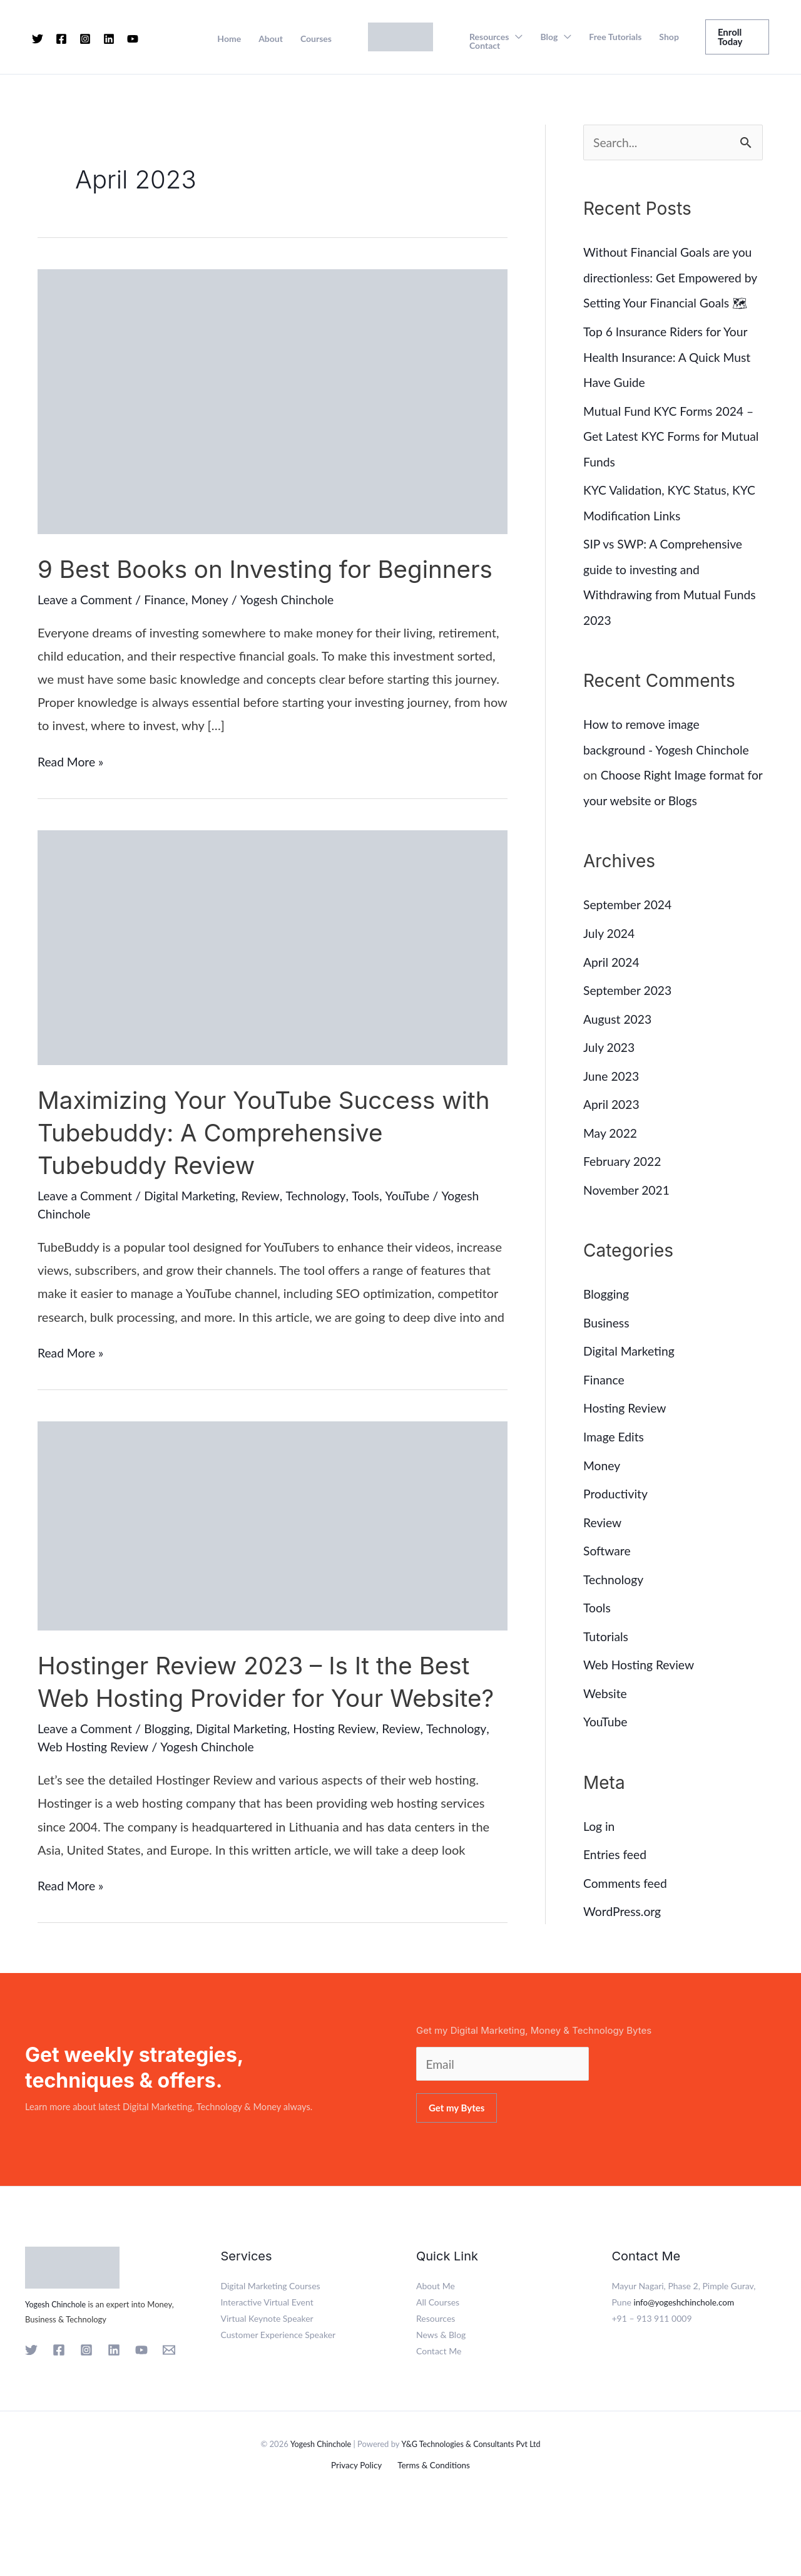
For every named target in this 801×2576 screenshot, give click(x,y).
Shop (668, 37)
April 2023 (612, 1120)
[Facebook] (61, 38)
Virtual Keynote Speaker (267, 2383)
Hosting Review (345, 1793)
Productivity (616, 1506)
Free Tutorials (615, 37)
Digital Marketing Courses (270, 2351)
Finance (169, 631)
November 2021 (628, 1205)
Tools (375, 1227)
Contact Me (438, 2416)
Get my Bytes (456, 2173)
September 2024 (629, 923)
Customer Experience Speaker (278, 2399)
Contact (484, 45)
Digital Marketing (195, 1227)
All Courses (437, 2367)
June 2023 (612, 1092)
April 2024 (612, 979)
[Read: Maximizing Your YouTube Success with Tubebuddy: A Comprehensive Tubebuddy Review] (273, 978)
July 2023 (609, 1064)
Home (229, 38)
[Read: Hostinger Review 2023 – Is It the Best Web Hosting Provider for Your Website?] (273, 1556)
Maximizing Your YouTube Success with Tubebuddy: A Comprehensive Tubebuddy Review (272, 1165)
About (270, 38)
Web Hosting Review (95, 1811)
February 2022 (623, 1177)
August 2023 (618, 1036)
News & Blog (441, 2399)
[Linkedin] (109, 38)
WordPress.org (623, 1920)
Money (215, 631)
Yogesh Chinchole (56, 2369)
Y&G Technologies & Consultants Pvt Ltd (472, 2508)
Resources (489, 37)
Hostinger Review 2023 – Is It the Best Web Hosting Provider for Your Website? (262, 1730)
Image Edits (614, 1450)
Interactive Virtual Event (267, 2367)
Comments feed (626, 1892)
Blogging (171, 1793)
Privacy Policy (358, 2530)
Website (605, 1703)
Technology (324, 1227)
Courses (316, 38)
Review (268, 1227)
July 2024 (609, 951)
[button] (737, 36)
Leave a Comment (87, 631)
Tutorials (606, 1647)
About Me (435, 2351)
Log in (599, 1835)
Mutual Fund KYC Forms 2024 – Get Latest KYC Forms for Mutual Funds (671, 459)
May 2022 (611, 1149)
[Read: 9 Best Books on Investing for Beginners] (273, 400)
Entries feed (616, 1864)
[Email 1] (169, 2415)
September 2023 (629, 1008)
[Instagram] (85, 38)
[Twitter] (37, 38)
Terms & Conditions (431, 2530)
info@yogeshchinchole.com (685, 2367)
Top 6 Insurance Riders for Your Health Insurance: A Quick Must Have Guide (670, 380)
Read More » (72, 793)
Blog (549, 37)
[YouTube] (132, 38)
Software (608, 1562)
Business (607, 1337)
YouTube (418, 1227)
